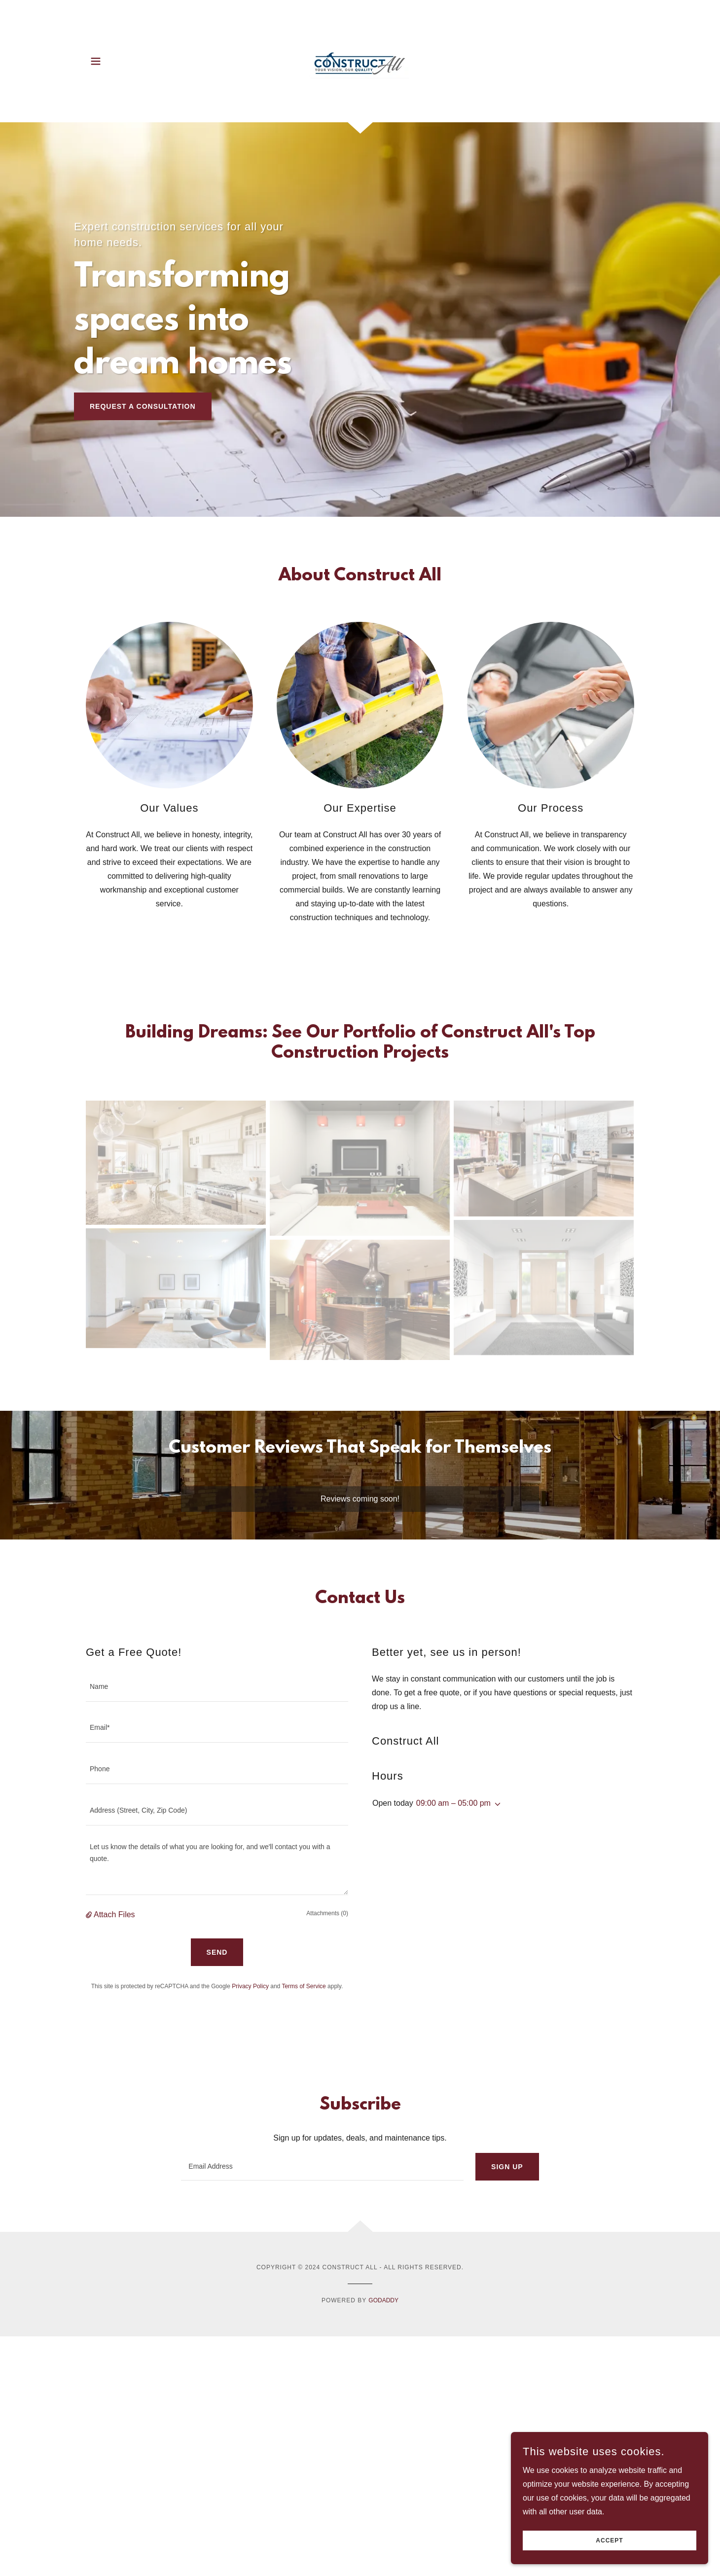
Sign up (507, 2167)
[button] (96, 61)
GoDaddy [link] (383, 2300)
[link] (359, 60)
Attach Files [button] (114, 1914)
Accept (609, 2540)
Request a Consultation (143, 406)
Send (217, 1952)
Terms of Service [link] (303, 1986)
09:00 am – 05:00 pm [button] (453, 1803)
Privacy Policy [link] (250, 1986)
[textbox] (217, 1687)
